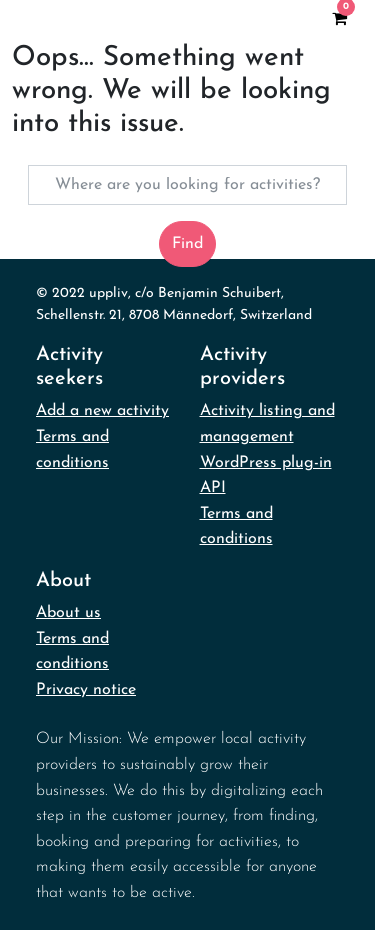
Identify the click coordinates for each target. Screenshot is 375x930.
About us (68, 613)
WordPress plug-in (266, 463)
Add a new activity (102, 411)
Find (187, 244)
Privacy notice (86, 690)
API (213, 488)
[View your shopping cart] (339, 18)
